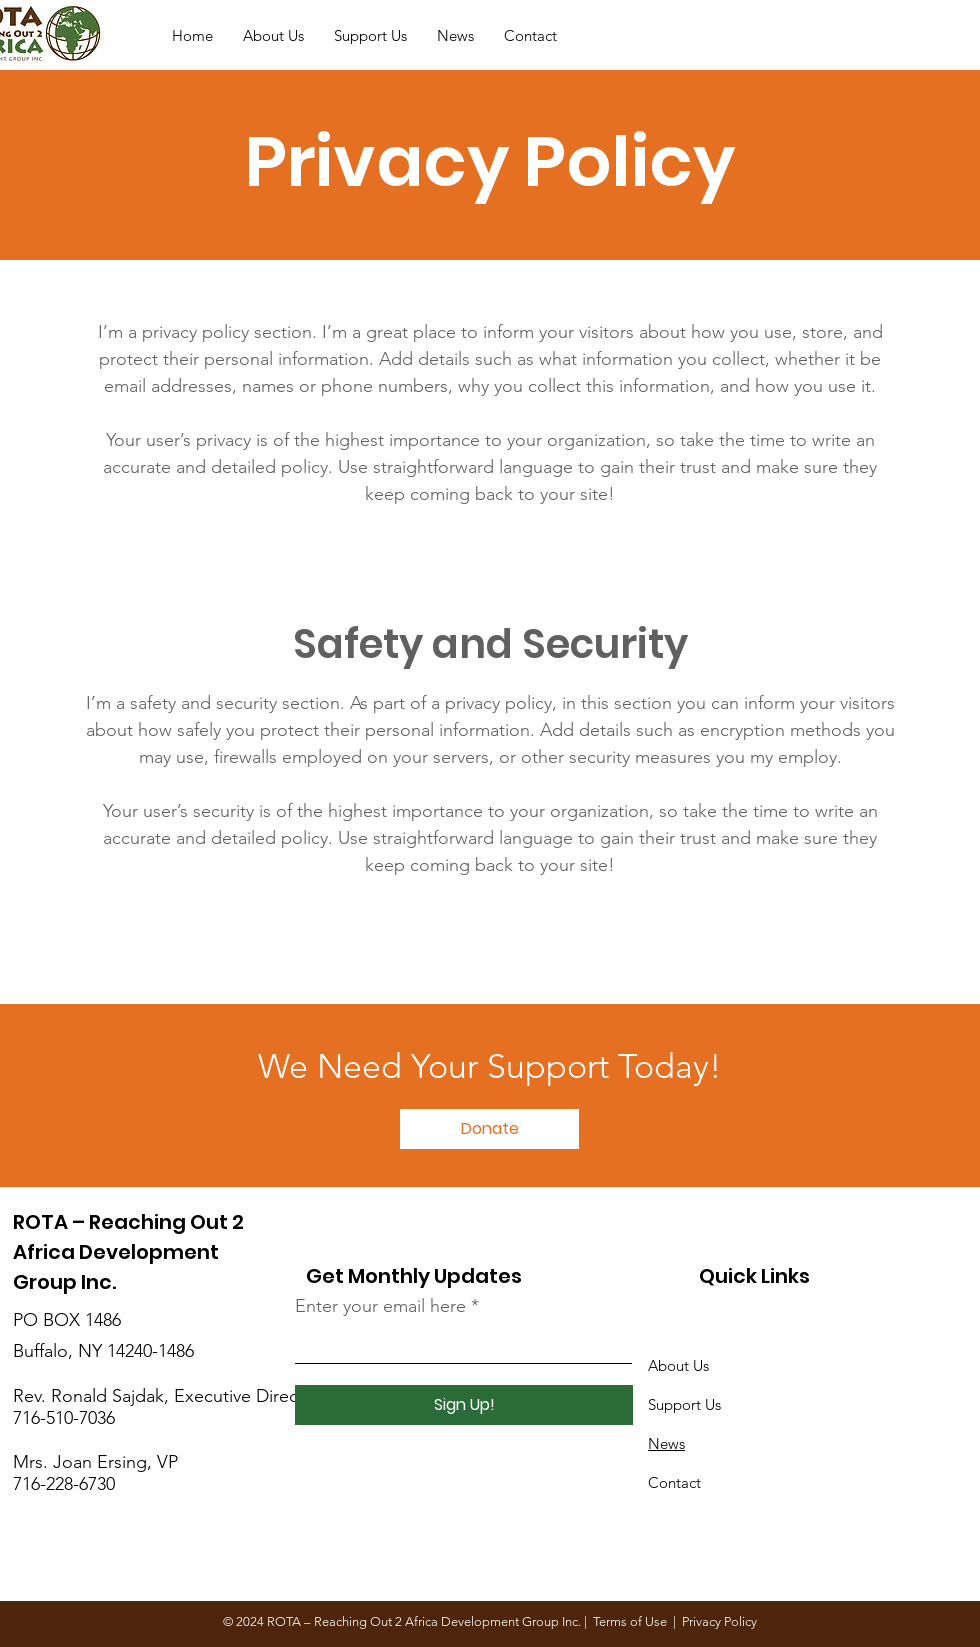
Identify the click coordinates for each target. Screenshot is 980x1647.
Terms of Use (630, 1621)
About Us (678, 1365)
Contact (674, 1482)
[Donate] (935, 36)
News (666, 1443)
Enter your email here (380, 1306)
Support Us (684, 1404)
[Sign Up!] (464, 1405)
